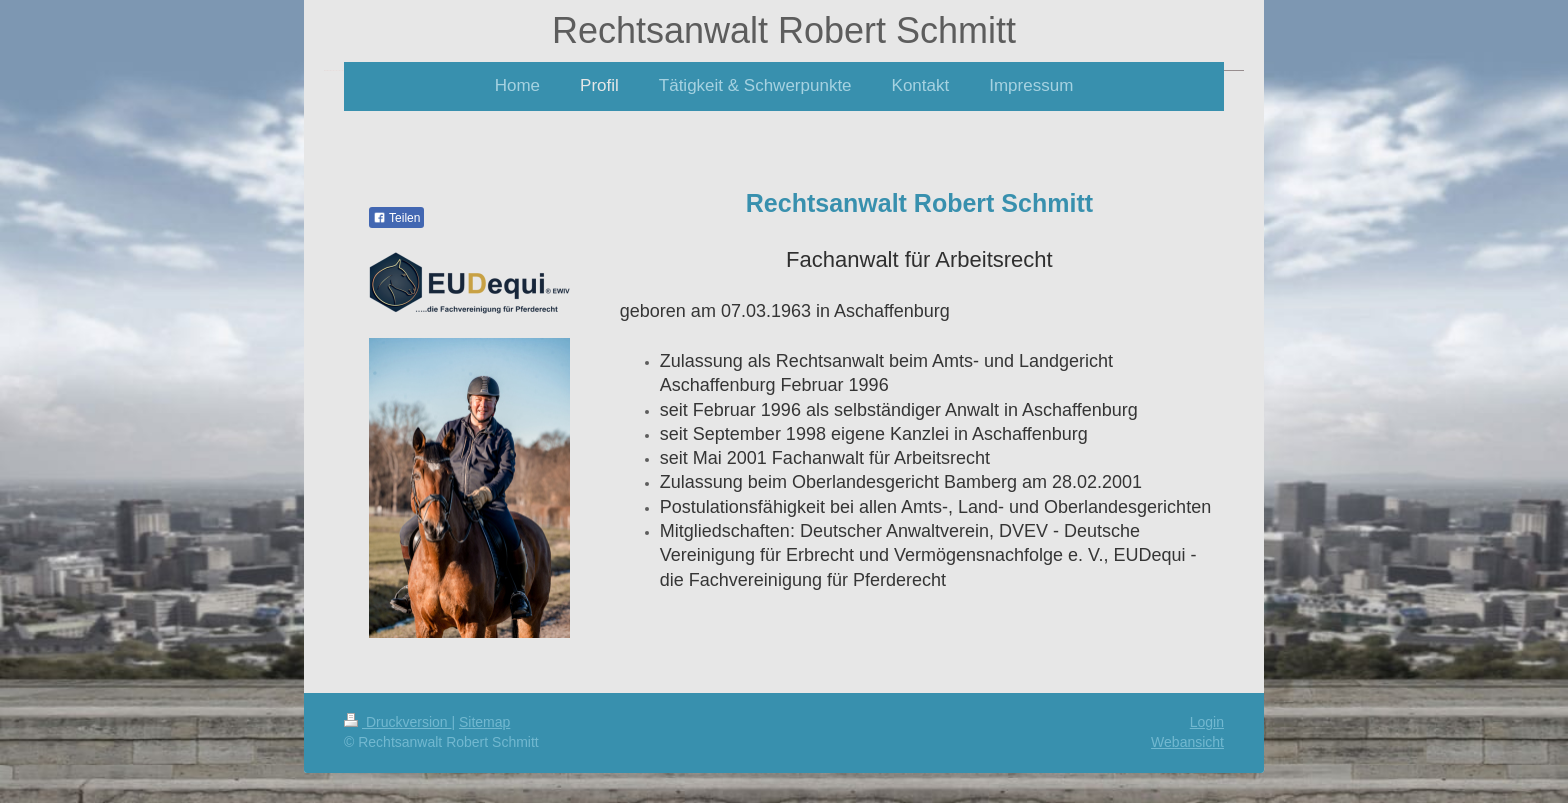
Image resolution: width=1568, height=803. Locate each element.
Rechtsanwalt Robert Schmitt (784, 30)
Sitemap (484, 722)
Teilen (396, 218)
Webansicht (1187, 742)
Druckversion (397, 722)
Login (1207, 722)
